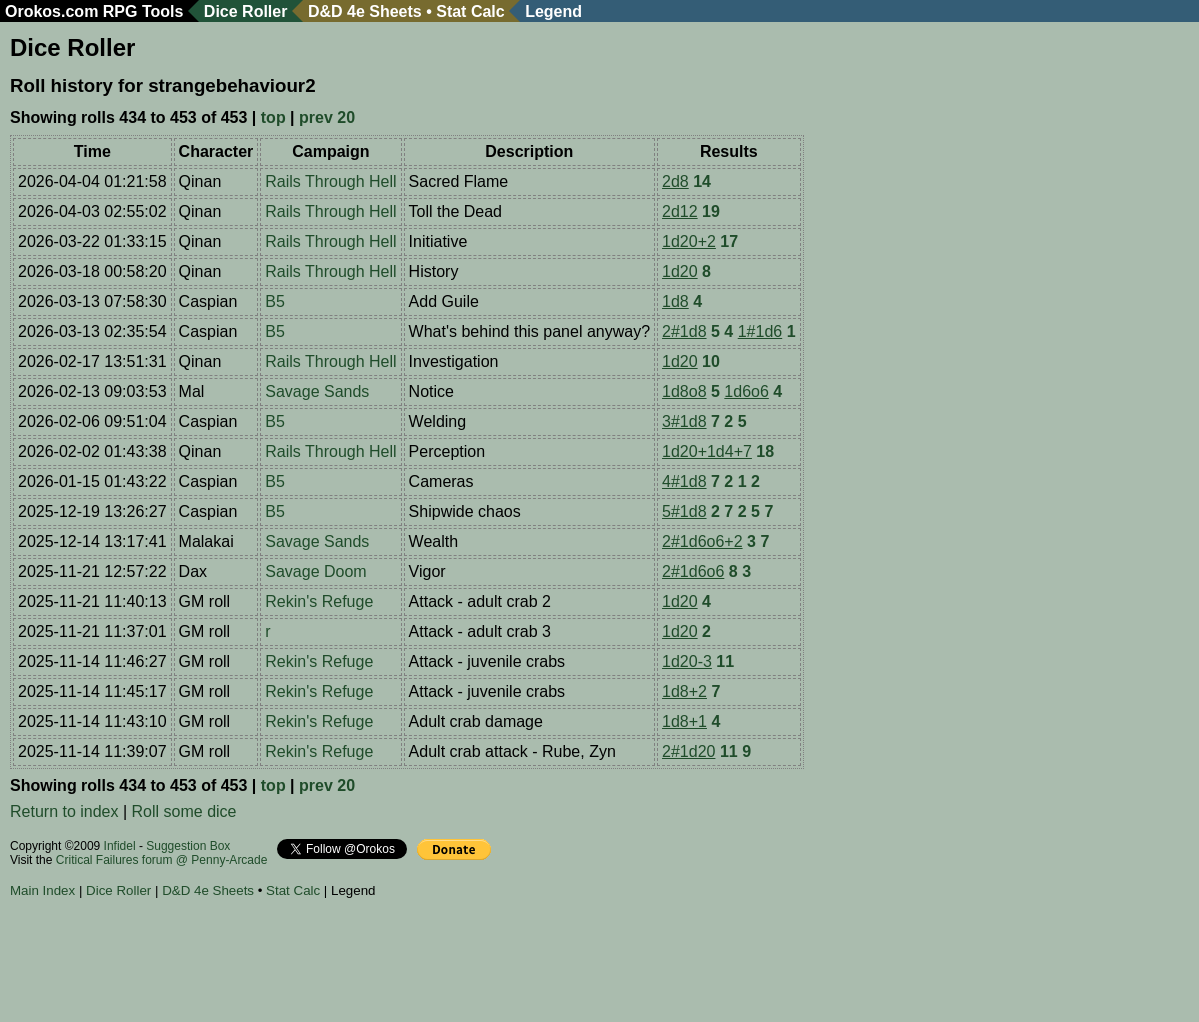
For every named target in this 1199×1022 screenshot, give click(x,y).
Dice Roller (246, 11)
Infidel (120, 846)
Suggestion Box (188, 846)
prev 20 (327, 117)
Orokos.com (51, 11)
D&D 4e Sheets (365, 11)
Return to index (64, 811)
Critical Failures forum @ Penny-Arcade (162, 860)
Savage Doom (315, 571)
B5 (275, 301)
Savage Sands (317, 391)
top (273, 117)
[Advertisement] (374, 963)
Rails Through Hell (330, 181)
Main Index (42, 890)
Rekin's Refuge (319, 601)
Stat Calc (470, 11)
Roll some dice (184, 811)
